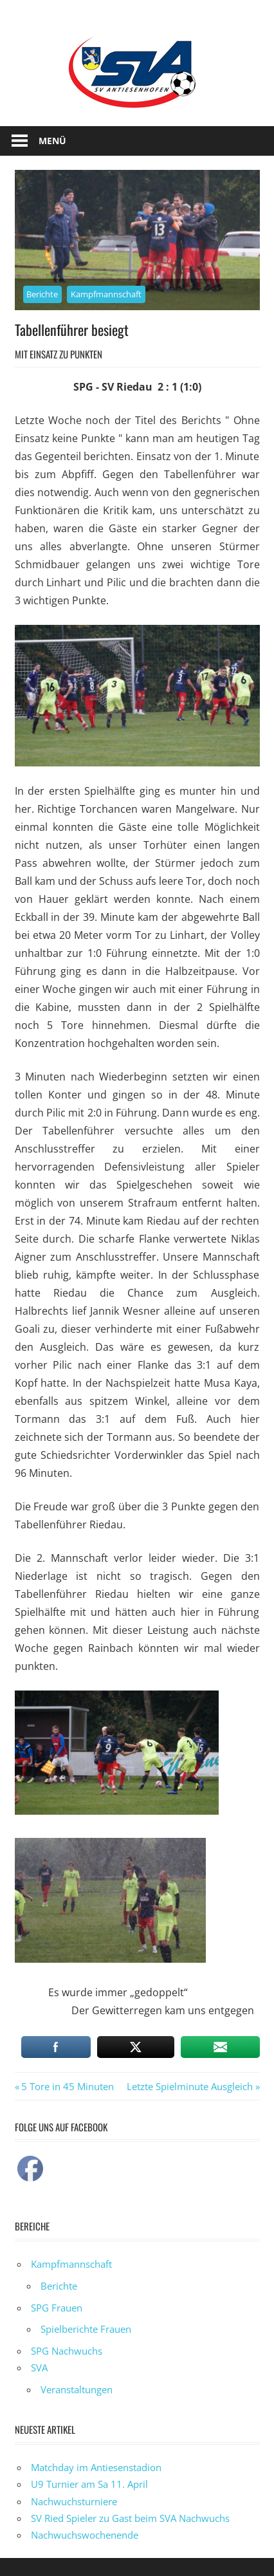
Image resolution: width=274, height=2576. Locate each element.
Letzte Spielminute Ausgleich (190, 2086)
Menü (52, 140)
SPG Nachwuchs (66, 2350)
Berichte (42, 294)
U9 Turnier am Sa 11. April (89, 2484)
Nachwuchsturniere (74, 2501)
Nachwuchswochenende (84, 2534)
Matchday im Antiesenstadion (96, 2467)
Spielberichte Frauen (86, 2328)
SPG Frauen (56, 2307)
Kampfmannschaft (106, 294)
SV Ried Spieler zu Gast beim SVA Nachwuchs (130, 2518)
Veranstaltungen (77, 2389)
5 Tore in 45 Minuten (67, 2086)
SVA (39, 2367)
